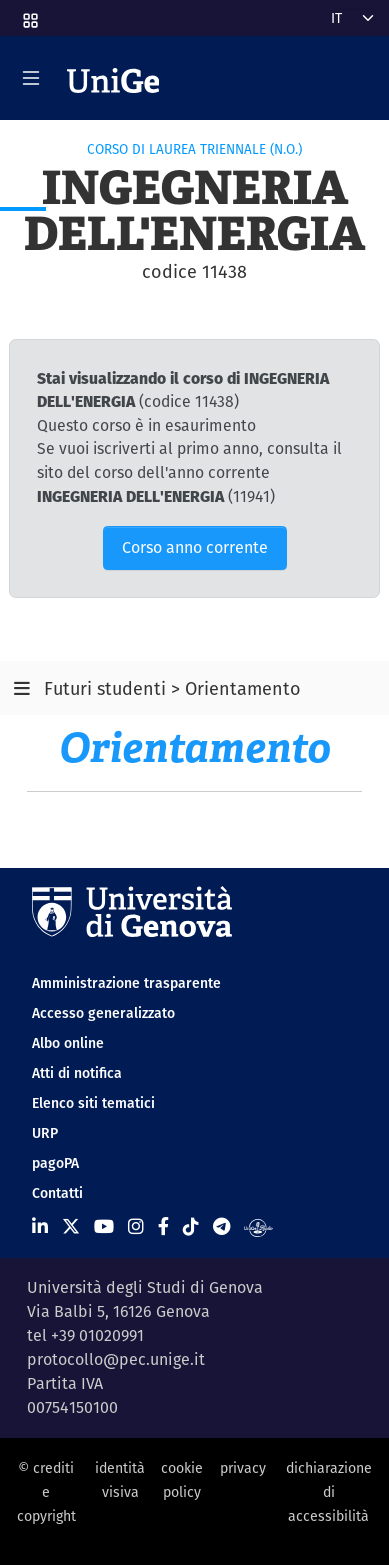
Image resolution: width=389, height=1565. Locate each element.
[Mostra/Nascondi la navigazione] (31, 78)
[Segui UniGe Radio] (258, 1226)
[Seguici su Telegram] (221, 1226)
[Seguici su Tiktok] (191, 1226)
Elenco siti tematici (93, 1103)
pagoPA (55, 1163)
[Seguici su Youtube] (104, 1226)
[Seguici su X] (71, 1226)
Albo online (68, 1043)
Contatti (57, 1193)
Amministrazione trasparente (126, 983)
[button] (29, 14)
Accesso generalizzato (103, 1013)
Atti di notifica (77, 1073)
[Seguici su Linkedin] (40, 1226)
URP (45, 1133)
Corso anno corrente (195, 547)
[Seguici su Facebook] (163, 1226)
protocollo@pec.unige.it (116, 1359)
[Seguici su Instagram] (136, 1226)
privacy (243, 1468)
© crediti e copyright (46, 1492)
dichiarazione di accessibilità (329, 1492)
